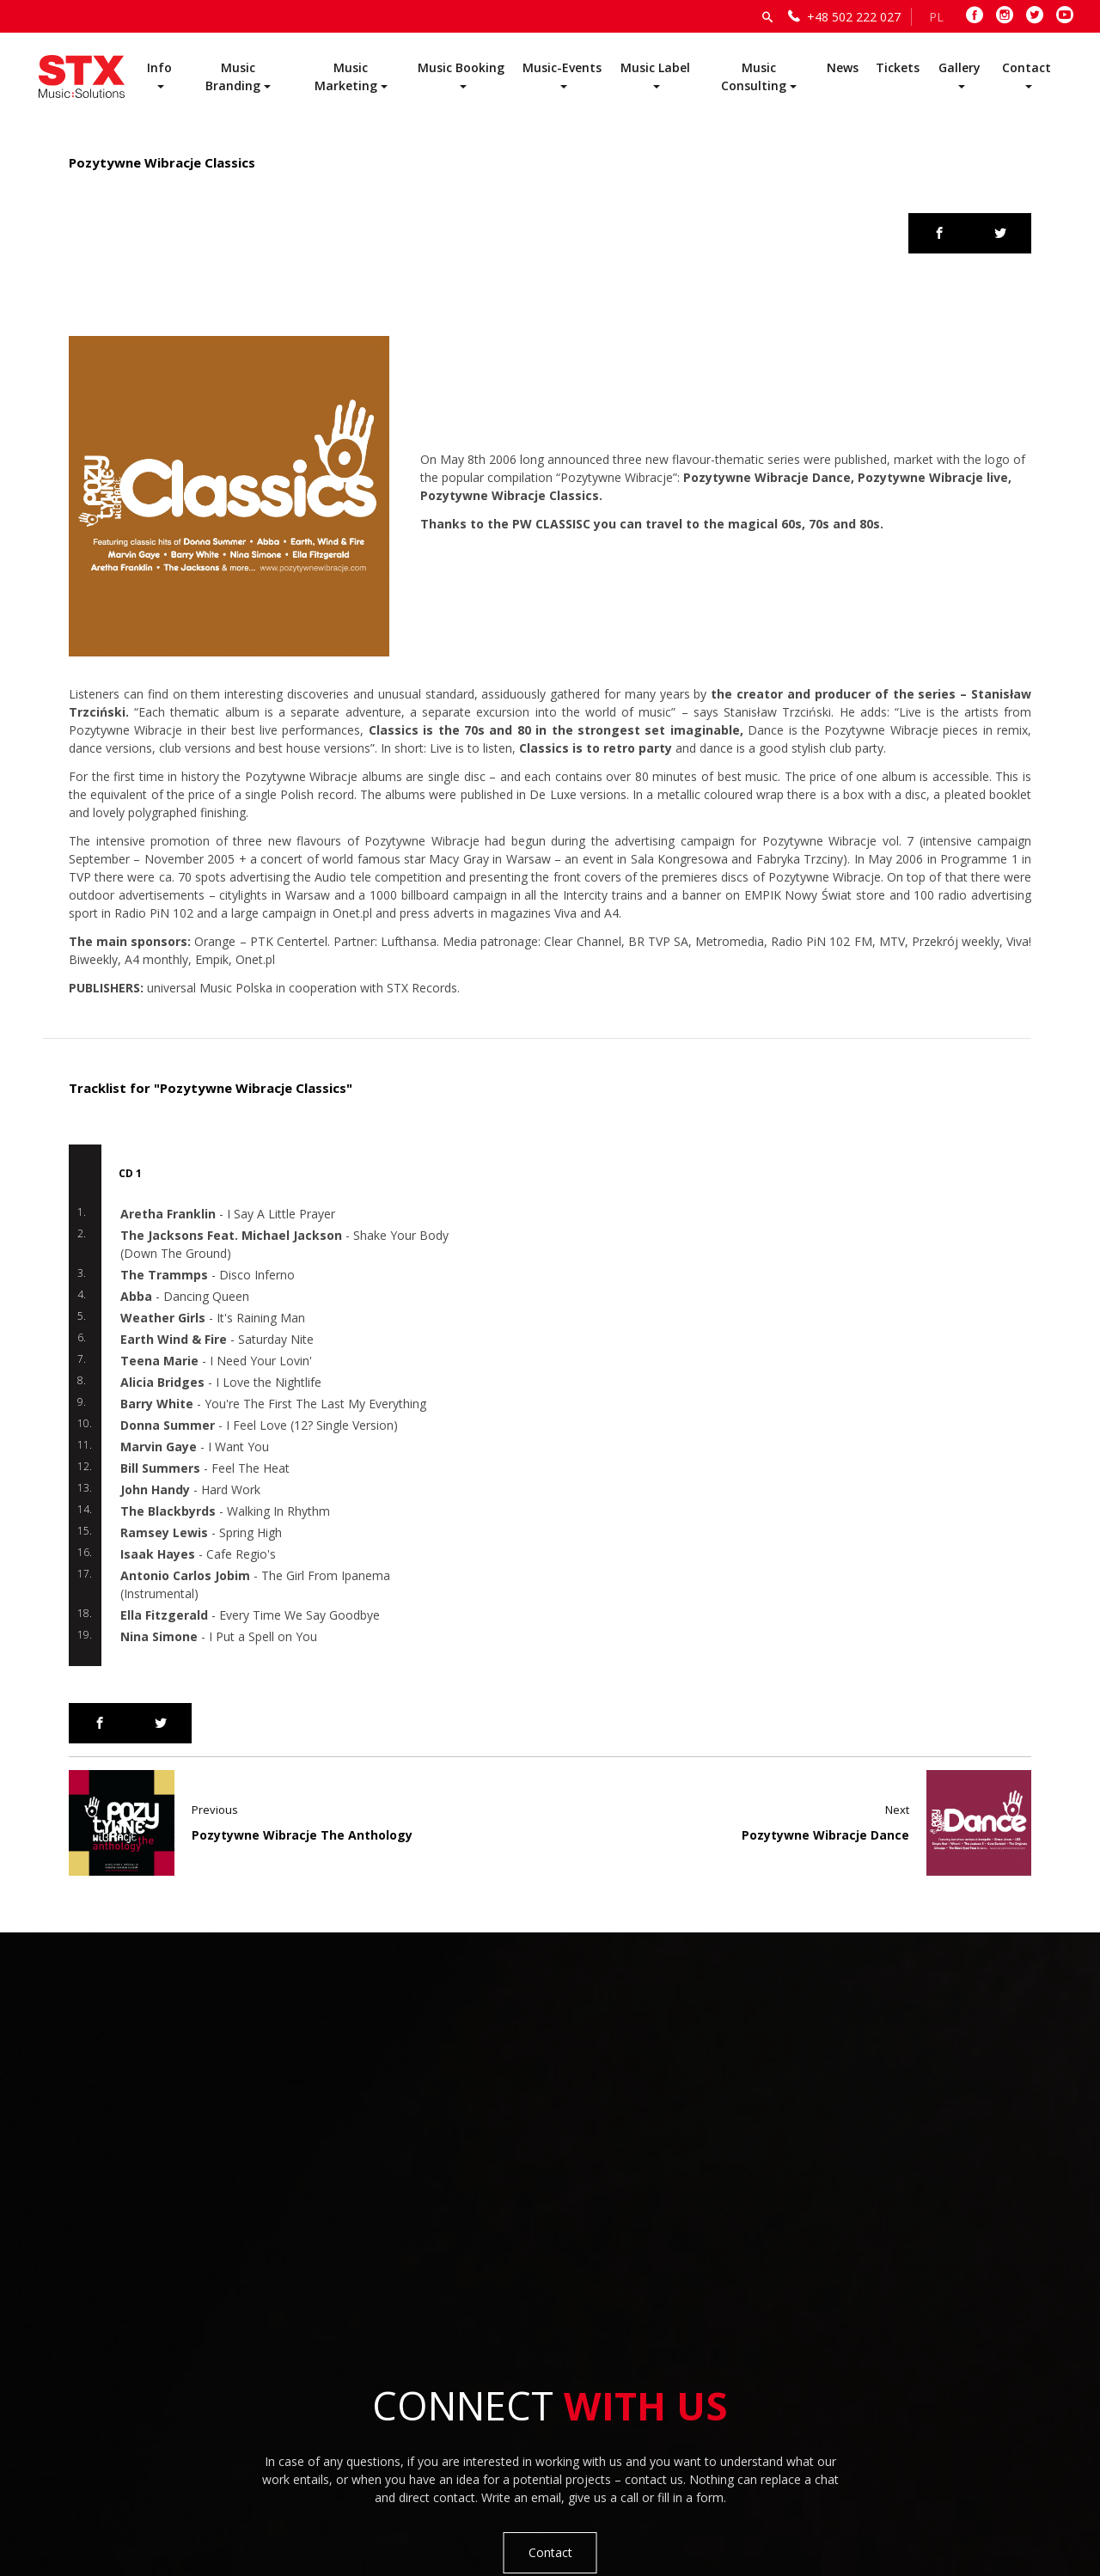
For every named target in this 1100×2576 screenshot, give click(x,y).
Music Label (655, 67)
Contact (1026, 67)
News (843, 67)
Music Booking (461, 67)
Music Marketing (346, 76)
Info (159, 67)
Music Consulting (753, 76)
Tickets (898, 67)
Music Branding (232, 76)
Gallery (959, 67)
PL (936, 17)
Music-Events (562, 67)
